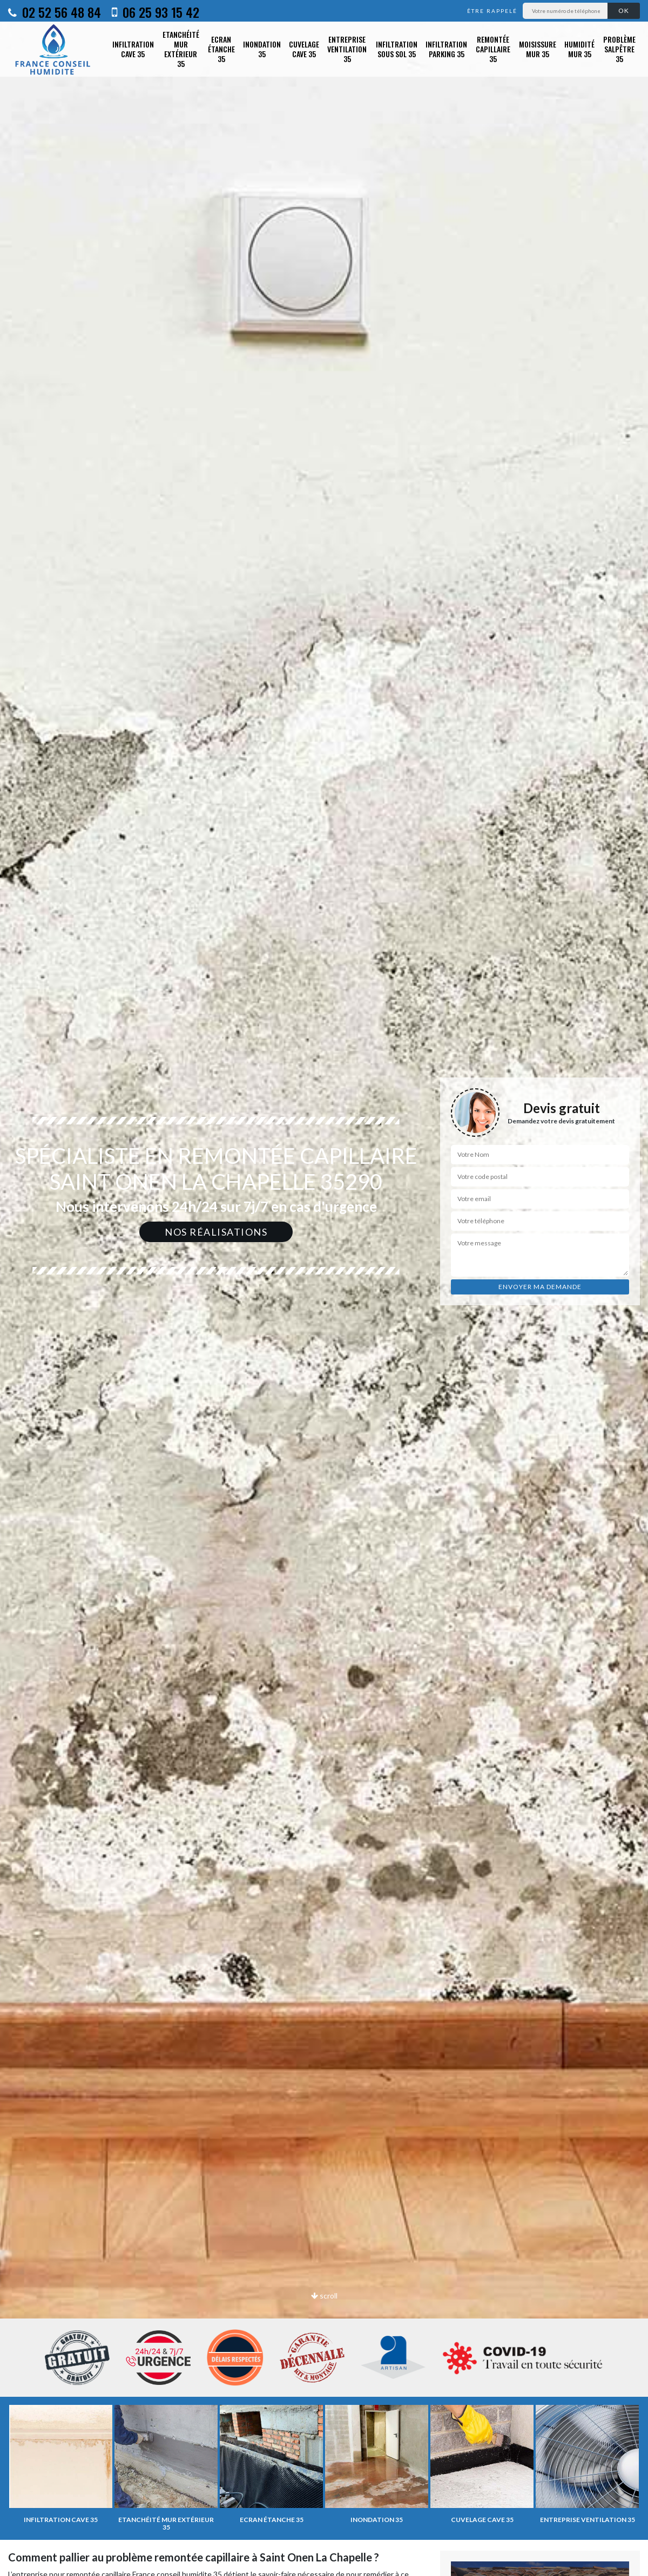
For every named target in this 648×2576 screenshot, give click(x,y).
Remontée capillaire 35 (493, 48)
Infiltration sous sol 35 (396, 48)
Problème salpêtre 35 (619, 48)
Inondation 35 (262, 48)
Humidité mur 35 (579, 48)
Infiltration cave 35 (133, 48)
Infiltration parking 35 (446, 48)
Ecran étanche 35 (221, 48)
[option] (324, 1288)
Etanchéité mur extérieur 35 (181, 49)
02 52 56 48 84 (54, 12)
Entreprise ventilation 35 (347, 48)
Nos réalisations (216, 1232)
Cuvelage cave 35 (304, 48)
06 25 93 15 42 (155, 12)
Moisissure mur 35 (537, 48)
